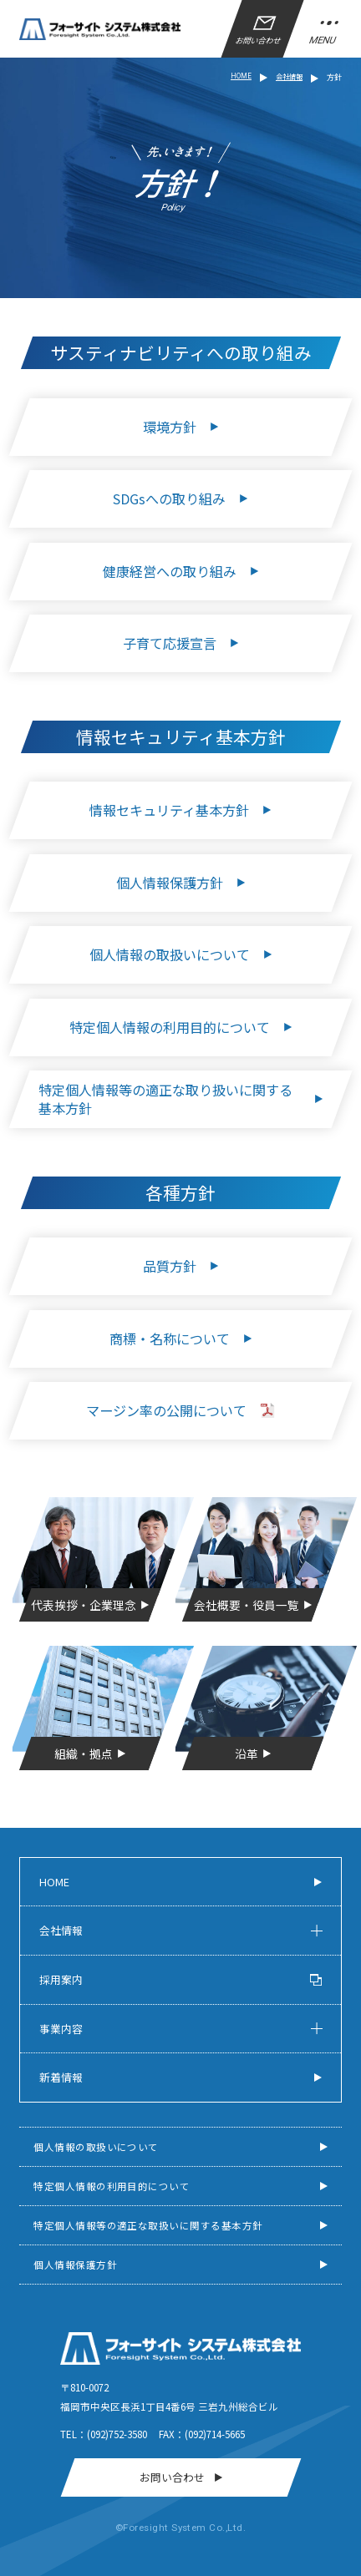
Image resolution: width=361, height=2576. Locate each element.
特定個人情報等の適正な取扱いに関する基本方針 (147, 2225)
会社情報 (61, 1930)
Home (54, 1882)
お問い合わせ (258, 31)
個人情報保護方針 (75, 2264)
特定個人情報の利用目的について (111, 2186)
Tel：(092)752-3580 (103, 2434)
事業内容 (61, 2029)
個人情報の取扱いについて (96, 2146)
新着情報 (61, 2077)
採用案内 (180, 1979)
